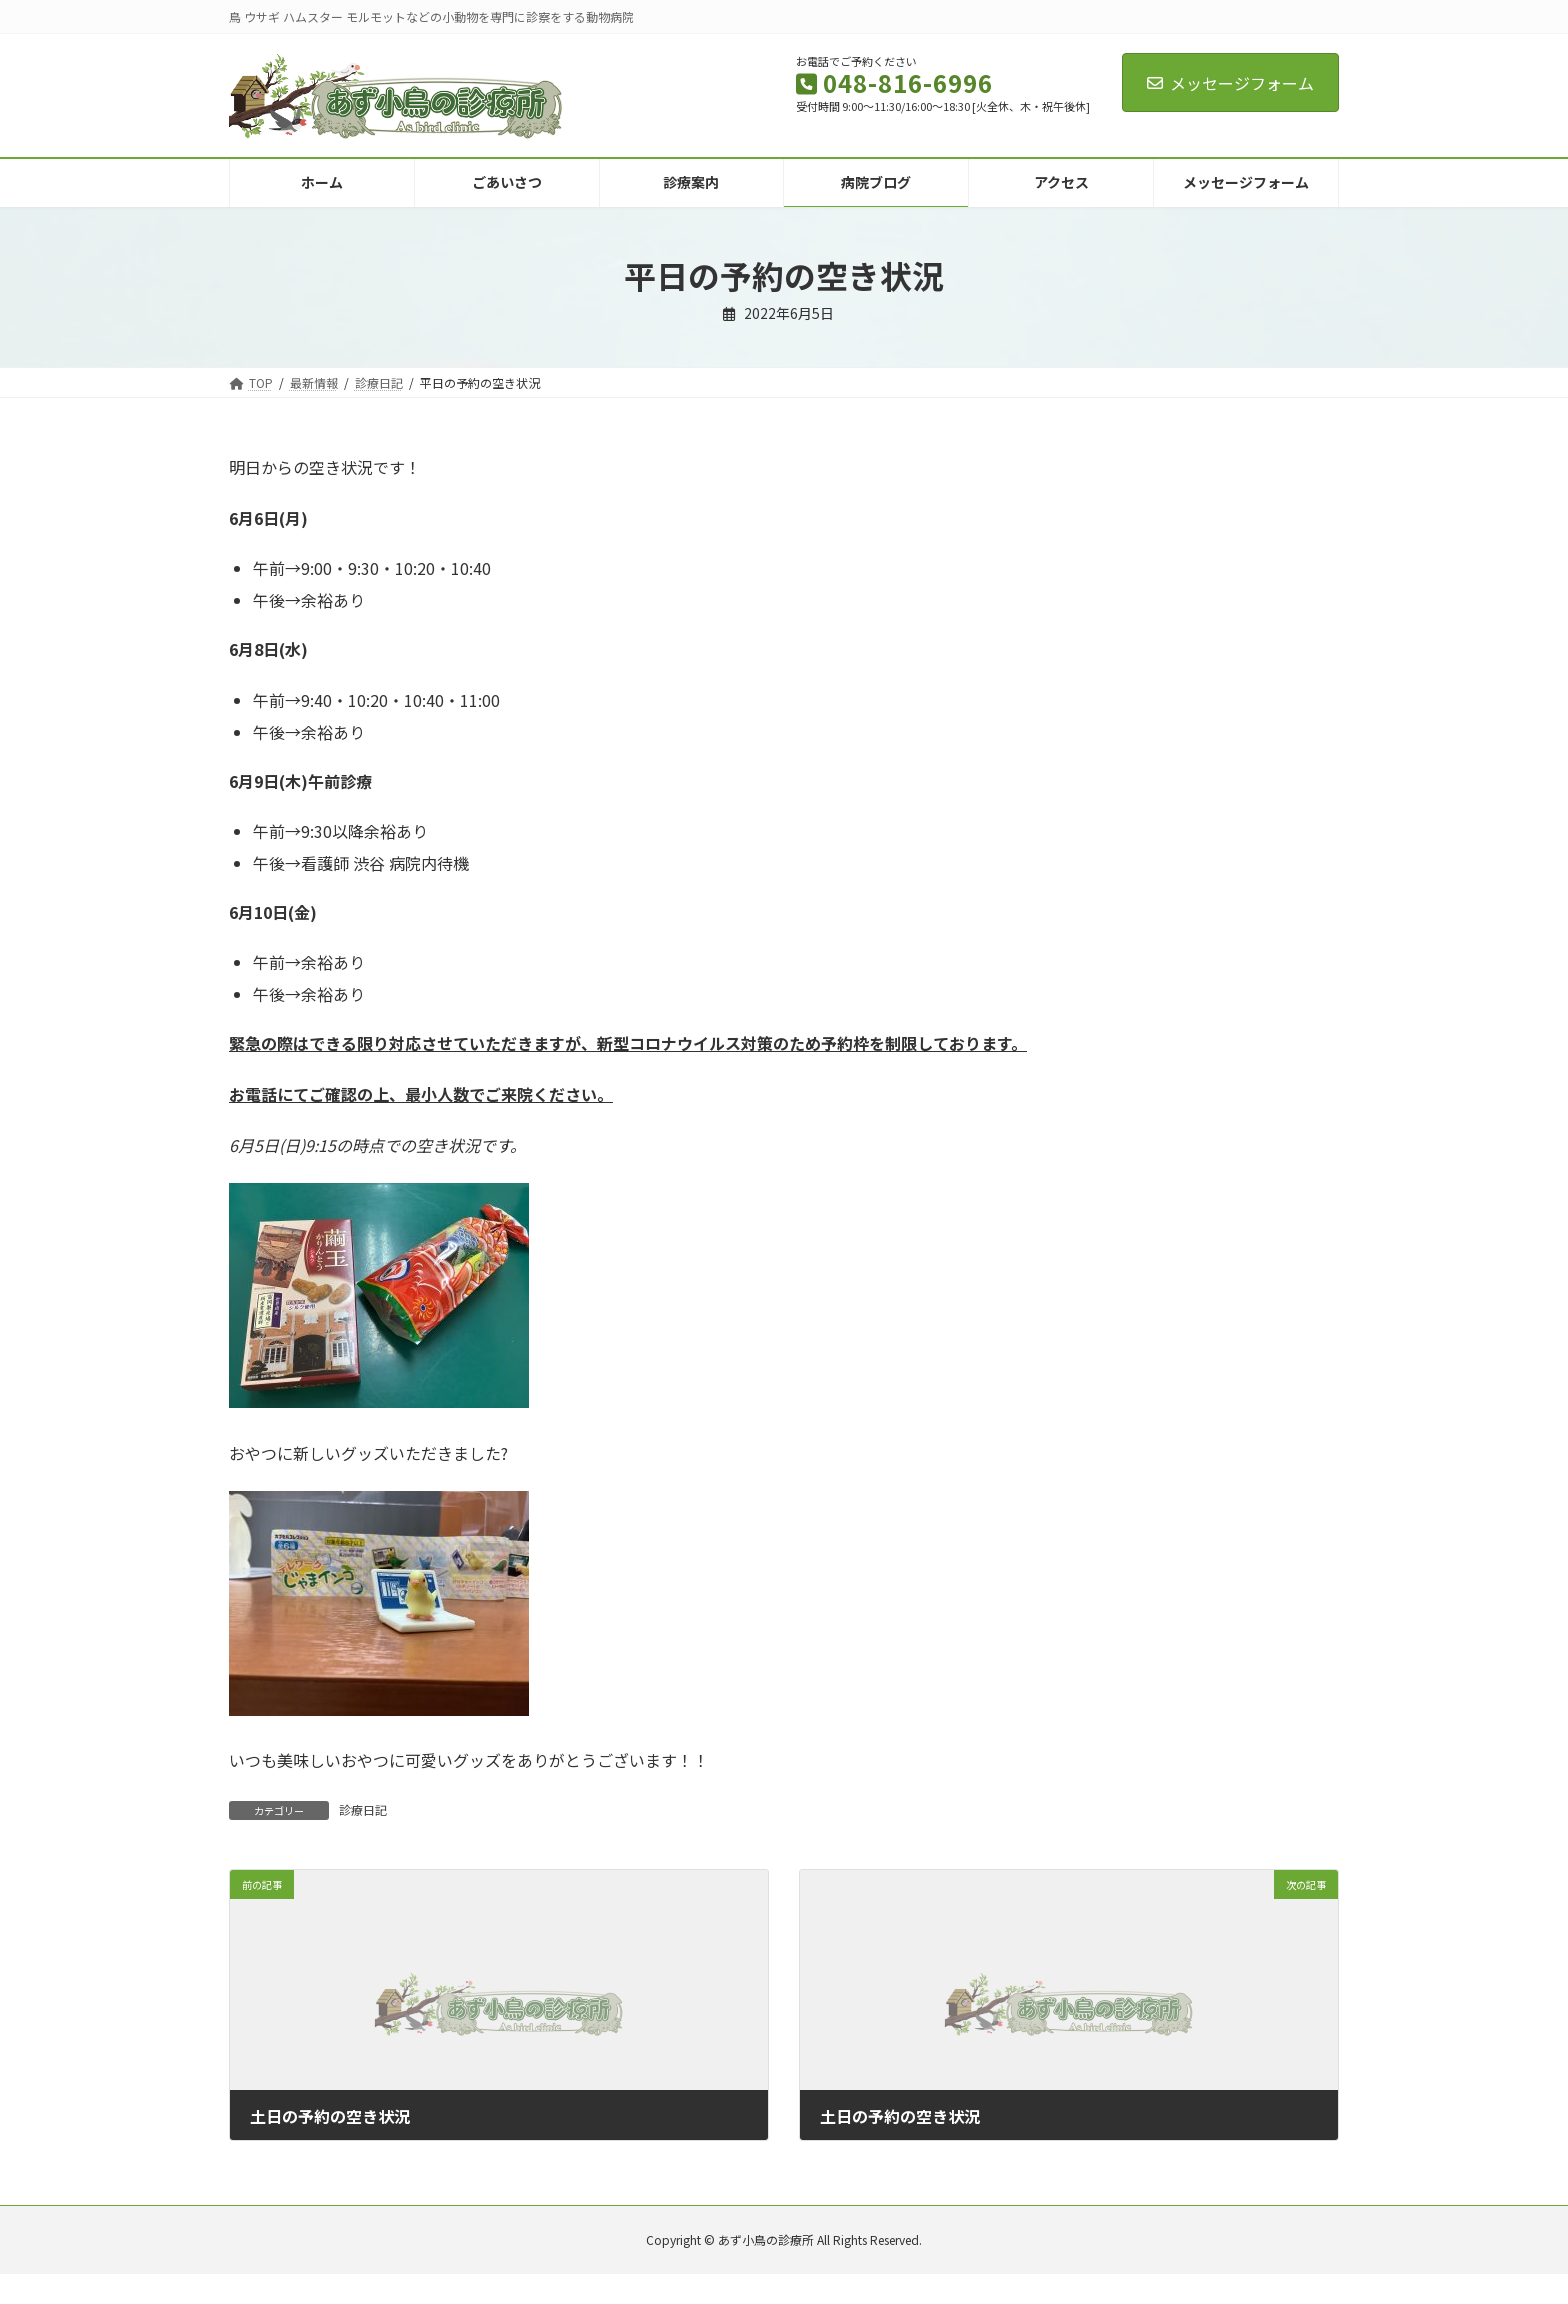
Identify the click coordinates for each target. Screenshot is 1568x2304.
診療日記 (363, 1809)
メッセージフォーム (1230, 83)
